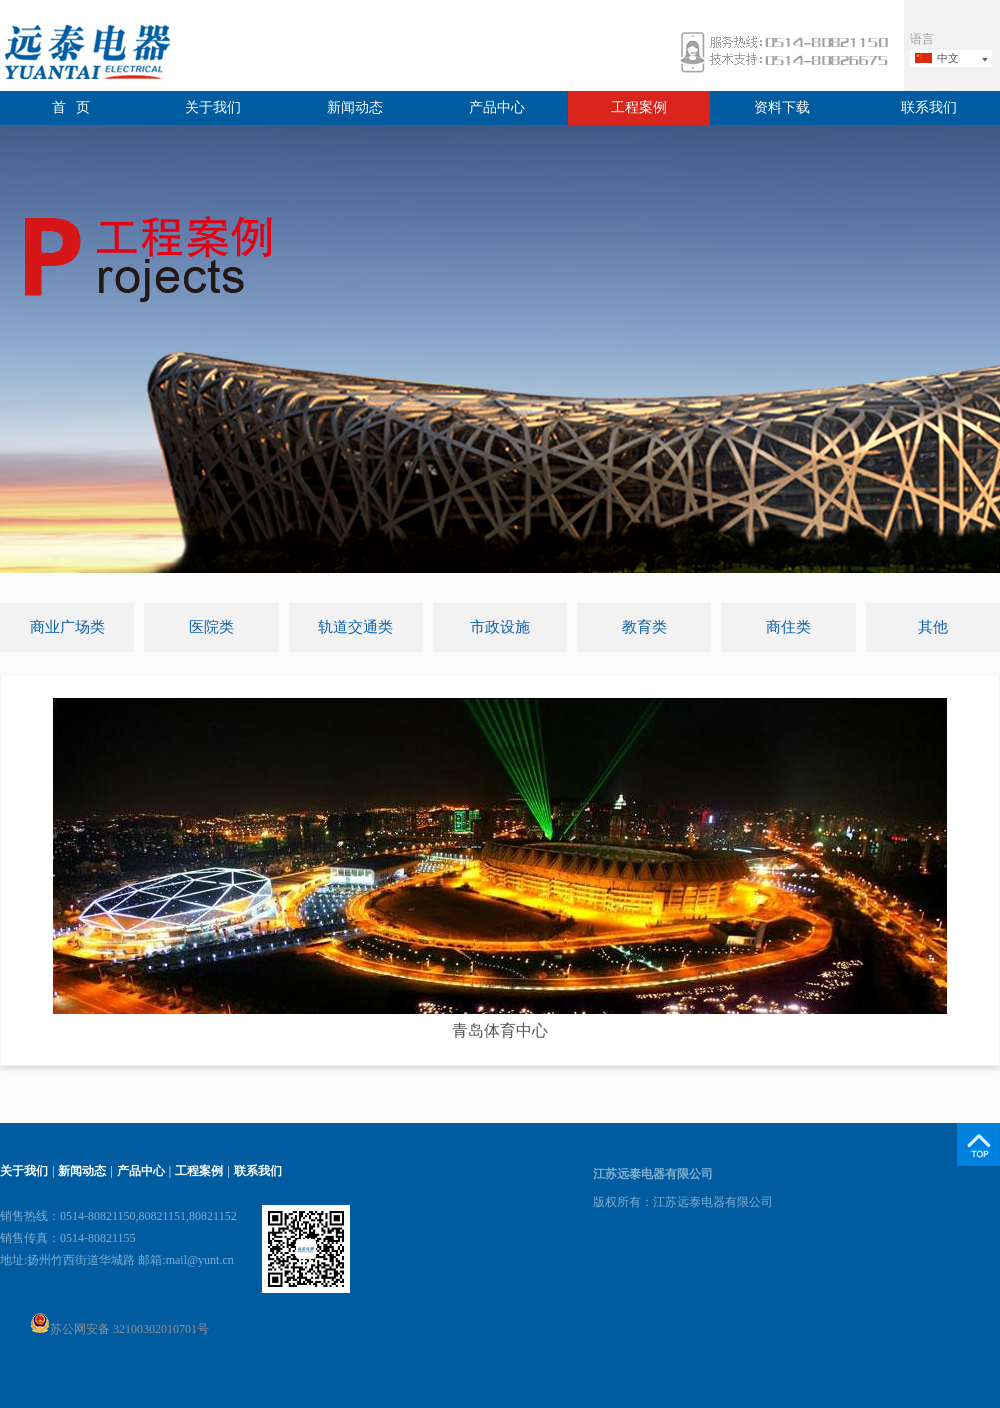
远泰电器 (85, 54)
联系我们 (929, 107)
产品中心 (497, 107)
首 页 (71, 107)
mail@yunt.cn (200, 1260)
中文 (948, 58)
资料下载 (782, 107)
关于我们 (213, 107)
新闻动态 (355, 107)
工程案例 (639, 107)
